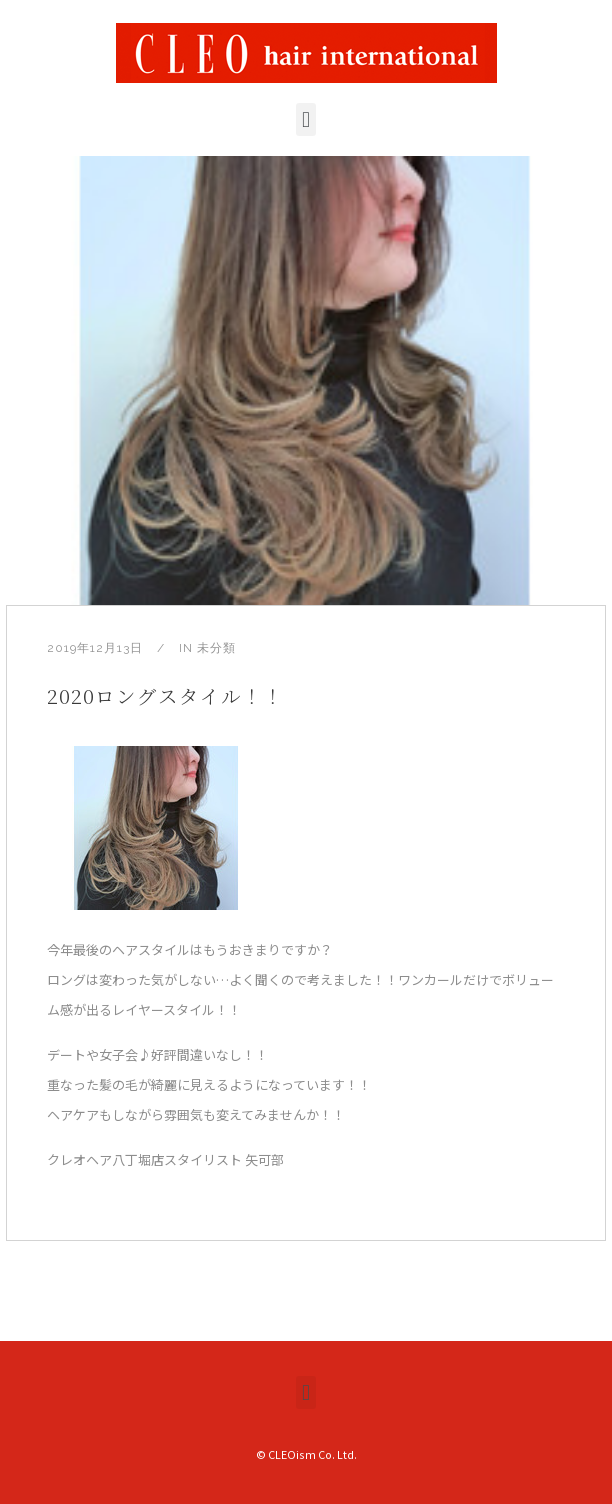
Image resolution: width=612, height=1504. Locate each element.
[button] (305, 119)
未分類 (216, 648)
